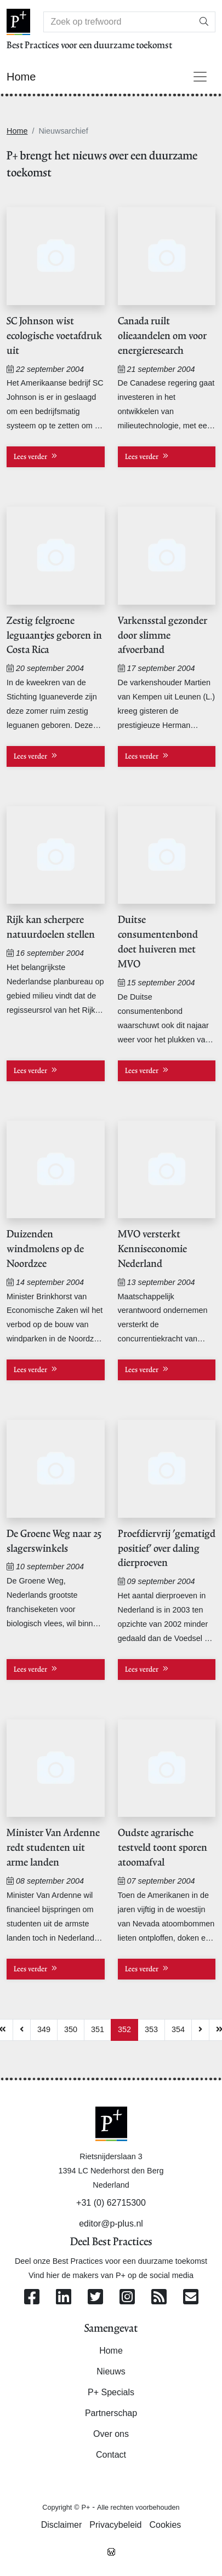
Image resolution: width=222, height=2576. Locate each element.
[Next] (200, 2030)
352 (124, 2029)
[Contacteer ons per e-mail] (190, 2297)
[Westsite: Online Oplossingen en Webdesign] (111, 2550)
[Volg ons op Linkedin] (63, 2297)
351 (97, 2029)
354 (178, 2029)
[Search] (118, 22)
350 (70, 2029)
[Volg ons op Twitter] (95, 2297)
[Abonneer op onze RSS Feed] (159, 2297)
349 (43, 2029)
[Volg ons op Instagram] (127, 2297)
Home (17, 131)
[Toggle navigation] (200, 76)
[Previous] (22, 2030)
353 (151, 2029)
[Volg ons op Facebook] (31, 2297)
